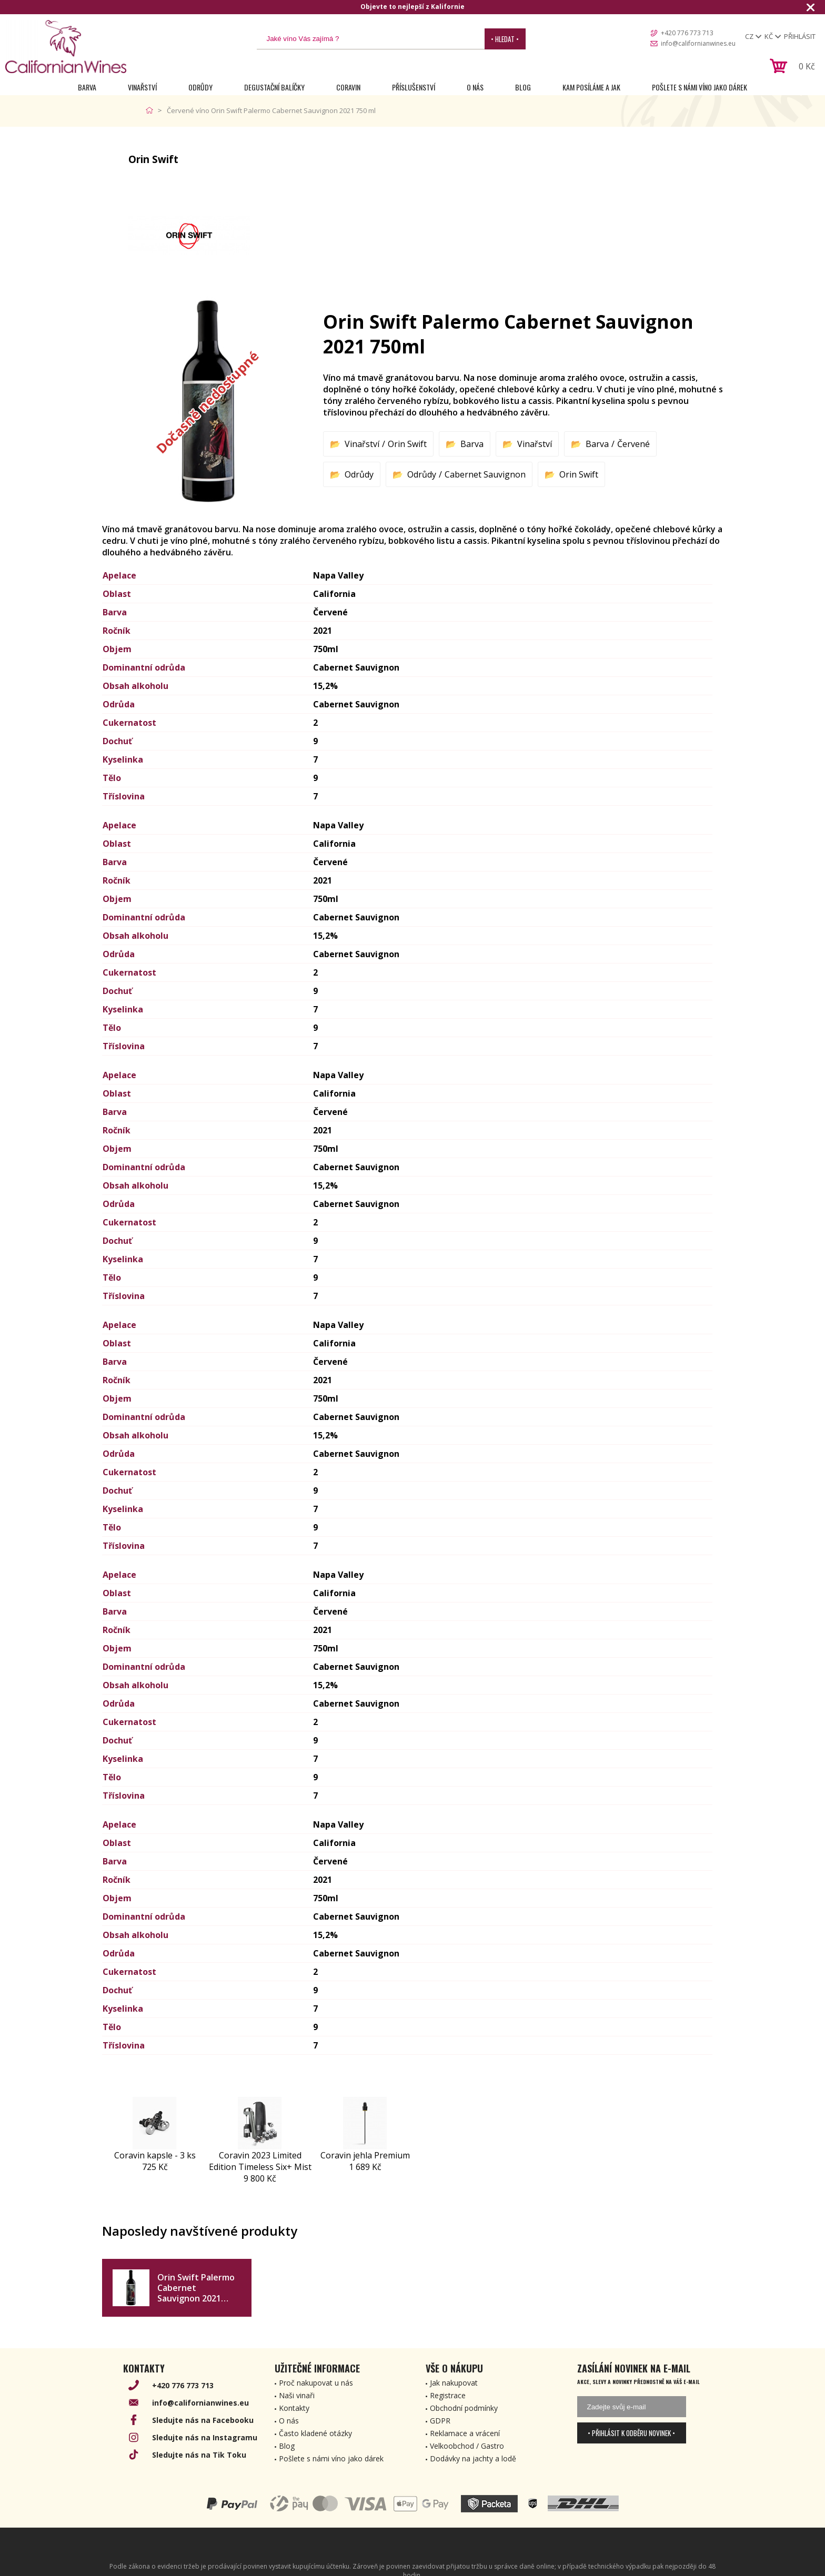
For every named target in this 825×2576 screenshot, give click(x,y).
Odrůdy (200, 87)
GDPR (440, 2421)
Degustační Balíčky (274, 87)
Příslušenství (413, 87)
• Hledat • (505, 39)
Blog (523, 87)
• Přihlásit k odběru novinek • (631, 2433)
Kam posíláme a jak (591, 87)
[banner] (65, 46)
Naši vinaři (297, 2395)
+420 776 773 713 (687, 32)
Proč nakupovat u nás (316, 2383)
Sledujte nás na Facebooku (203, 2420)
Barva (87, 87)
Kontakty (294, 2408)
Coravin (348, 87)
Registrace (448, 2395)
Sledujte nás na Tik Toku (199, 2455)
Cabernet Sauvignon (485, 474)
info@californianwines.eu (698, 43)
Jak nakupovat (454, 2383)
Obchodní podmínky (464, 2408)
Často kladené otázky (315, 2433)
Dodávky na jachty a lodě (473, 2458)
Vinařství (142, 87)
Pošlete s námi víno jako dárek (699, 87)
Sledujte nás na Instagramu (204, 2437)
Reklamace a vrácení (465, 2433)
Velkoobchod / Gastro (467, 2446)
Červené (633, 444)
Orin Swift (407, 444)
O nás (475, 87)
